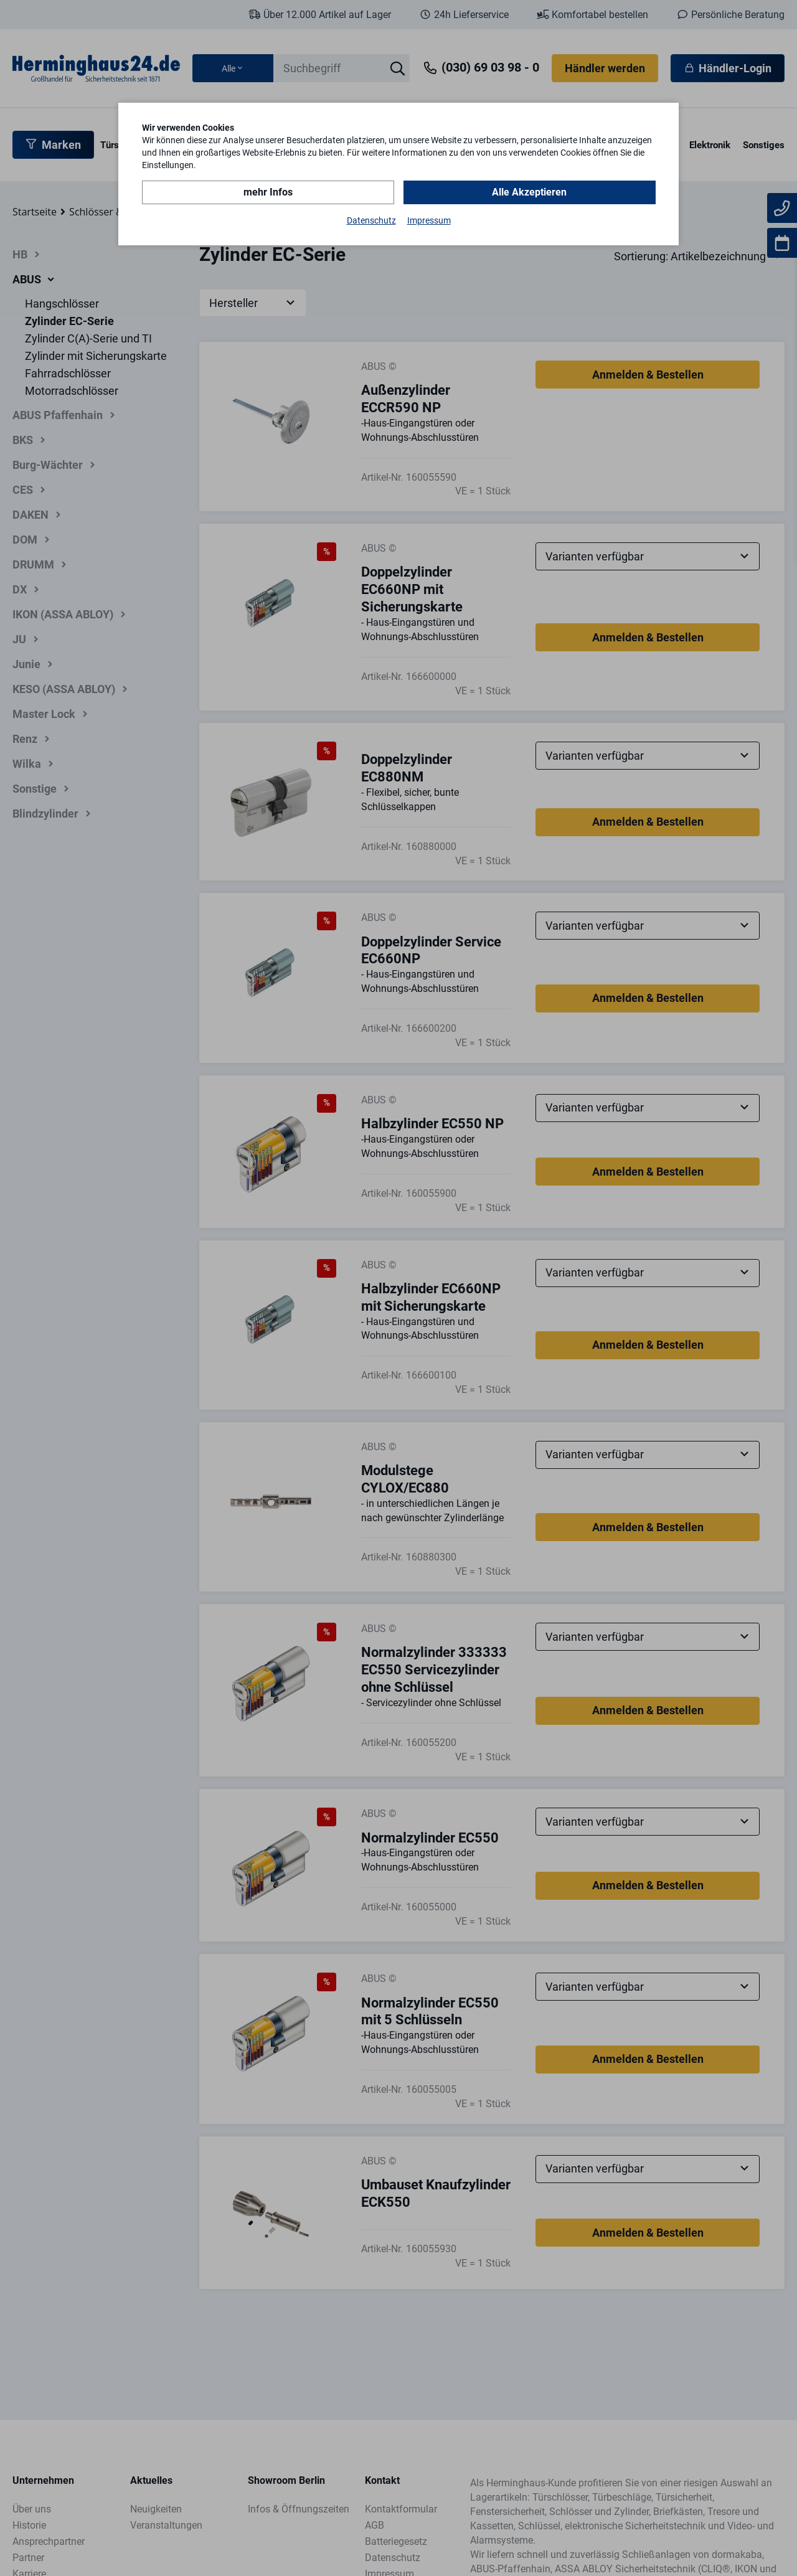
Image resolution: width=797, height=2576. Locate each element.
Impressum (429, 220)
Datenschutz (371, 220)
